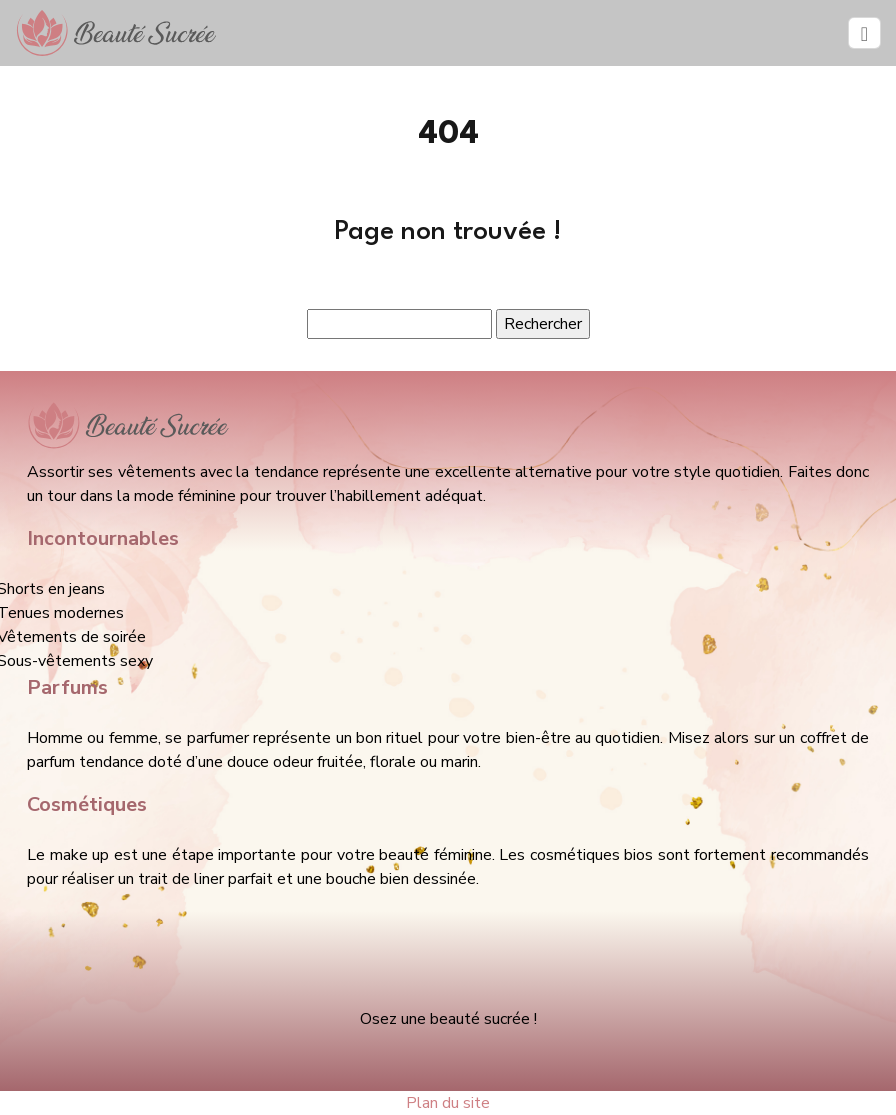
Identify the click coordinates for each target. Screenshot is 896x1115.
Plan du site (448, 1103)
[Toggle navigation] (864, 33)
